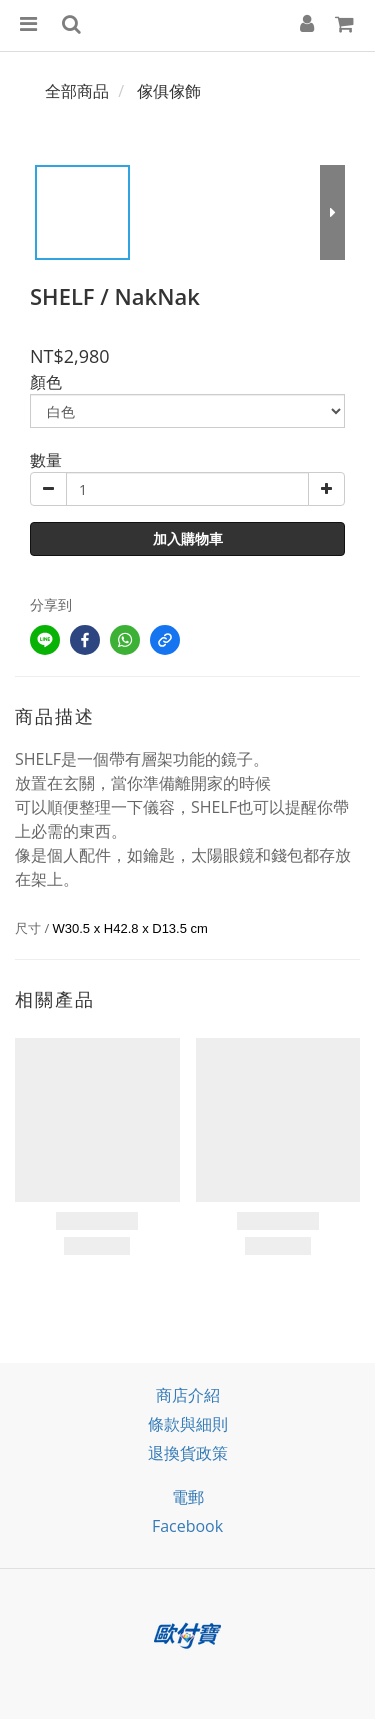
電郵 (188, 1497)
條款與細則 (188, 1424)
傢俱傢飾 (169, 91)
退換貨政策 (188, 1453)
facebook (187, 1526)
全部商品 (77, 91)
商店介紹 (188, 1395)
